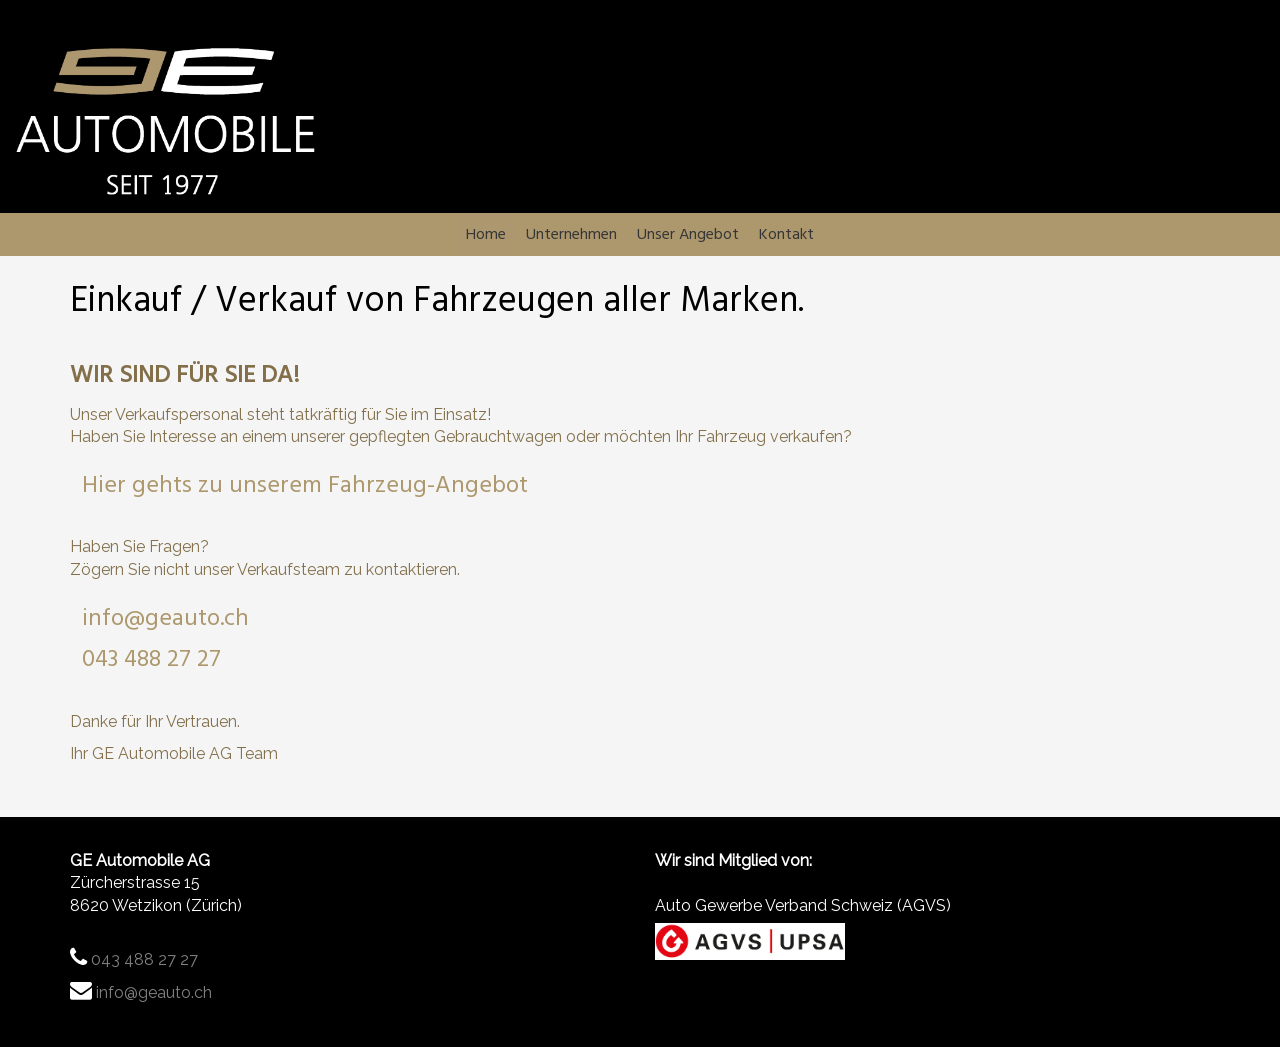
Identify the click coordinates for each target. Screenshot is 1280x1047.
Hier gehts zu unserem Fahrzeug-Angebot (305, 491)
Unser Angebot (711, 237)
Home (421, 237)
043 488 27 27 (151, 665)
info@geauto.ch (165, 624)
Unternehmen (546, 237)
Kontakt (851, 237)
